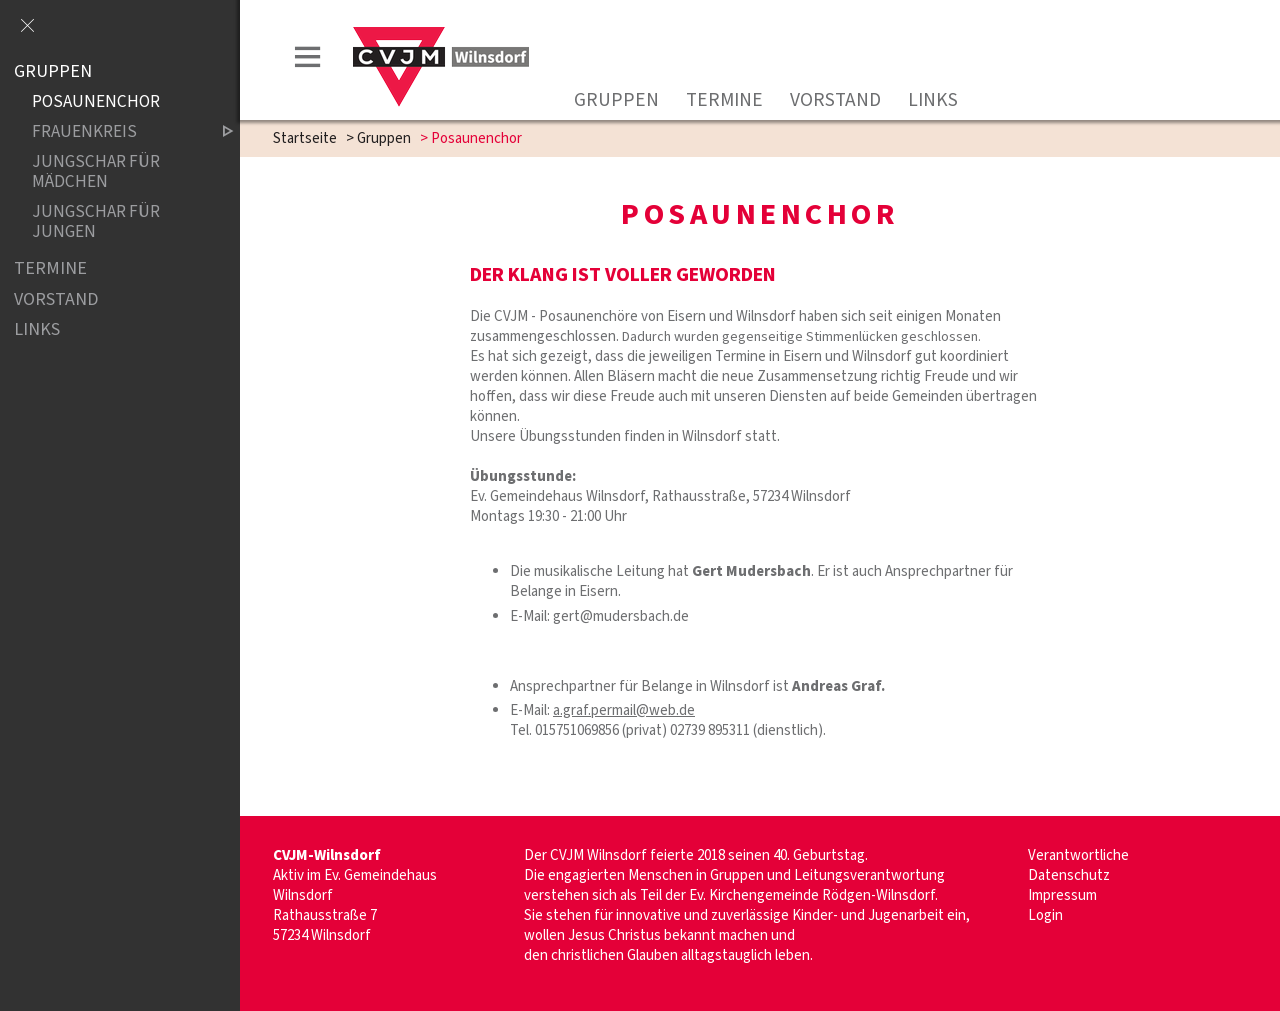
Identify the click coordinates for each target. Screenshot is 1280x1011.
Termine (724, 100)
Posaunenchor (96, 102)
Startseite (305, 138)
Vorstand (835, 100)
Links (933, 100)
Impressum (1062, 895)
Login (1045, 915)
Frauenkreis (116, 132)
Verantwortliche (1078, 855)
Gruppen (616, 100)
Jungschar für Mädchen (96, 172)
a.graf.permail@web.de (624, 710)
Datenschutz (1069, 875)
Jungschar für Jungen (96, 221)
